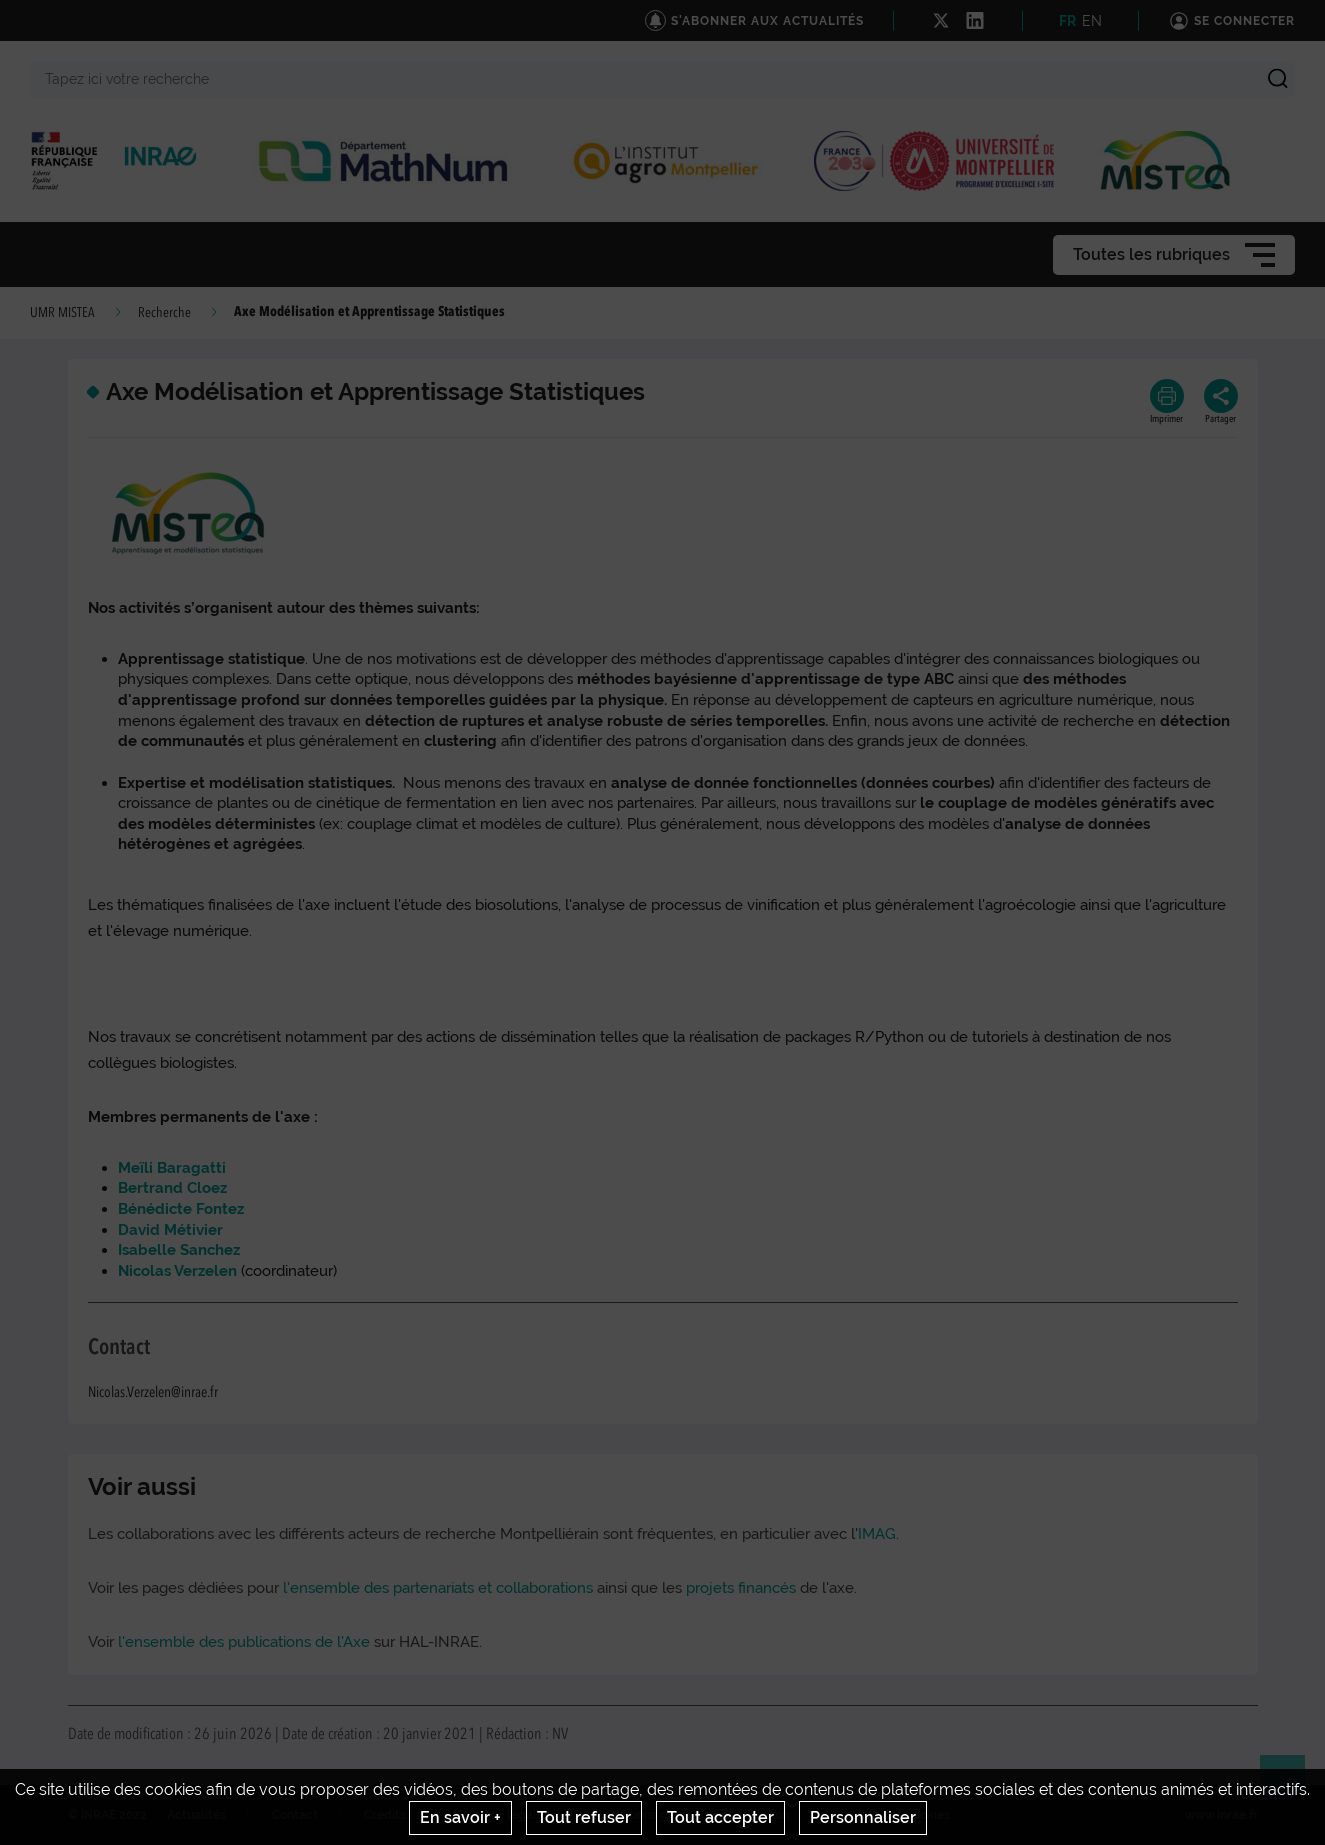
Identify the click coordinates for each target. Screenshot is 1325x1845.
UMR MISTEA (62, 313)
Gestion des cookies (892, 1815)
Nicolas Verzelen (179, 1271)
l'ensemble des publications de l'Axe (244, 1642)
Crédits (385, 1815)
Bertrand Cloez (172, 1188)
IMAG (877, 1534)
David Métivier (170, 1230)
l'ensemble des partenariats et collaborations (438, 1588)
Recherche (164, 313)
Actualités (196, 1815)
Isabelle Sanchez (179, 1250)
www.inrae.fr (1221, 1815)
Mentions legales (501, 1815)
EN (1092, 21)
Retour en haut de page (1291, 1786)
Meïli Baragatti (172, 1168)
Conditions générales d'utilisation (692, 1815)
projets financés (743, 1588)
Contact (295, 1815)
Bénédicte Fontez (181, 1209)
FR (1067, 21)
